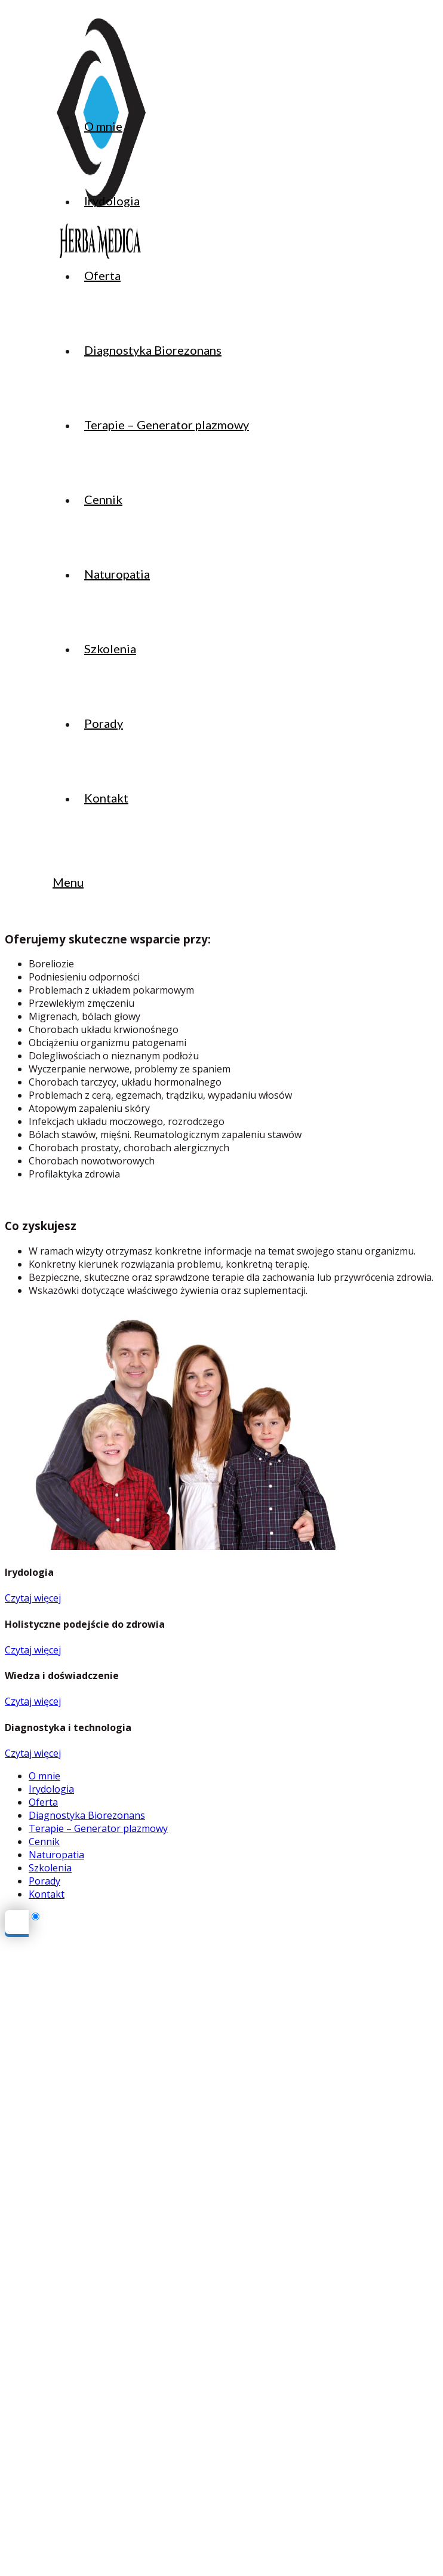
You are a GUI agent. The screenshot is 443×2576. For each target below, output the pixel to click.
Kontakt (46, 1894)
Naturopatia (56, 1854)
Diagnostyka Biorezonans (87, 1815)
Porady (44, 1881)
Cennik (44, 1841)
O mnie (44, 1775)
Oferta (43, 1802)
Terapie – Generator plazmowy (98, 1828)
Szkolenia (50, 1867)
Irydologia (51, 1789)
